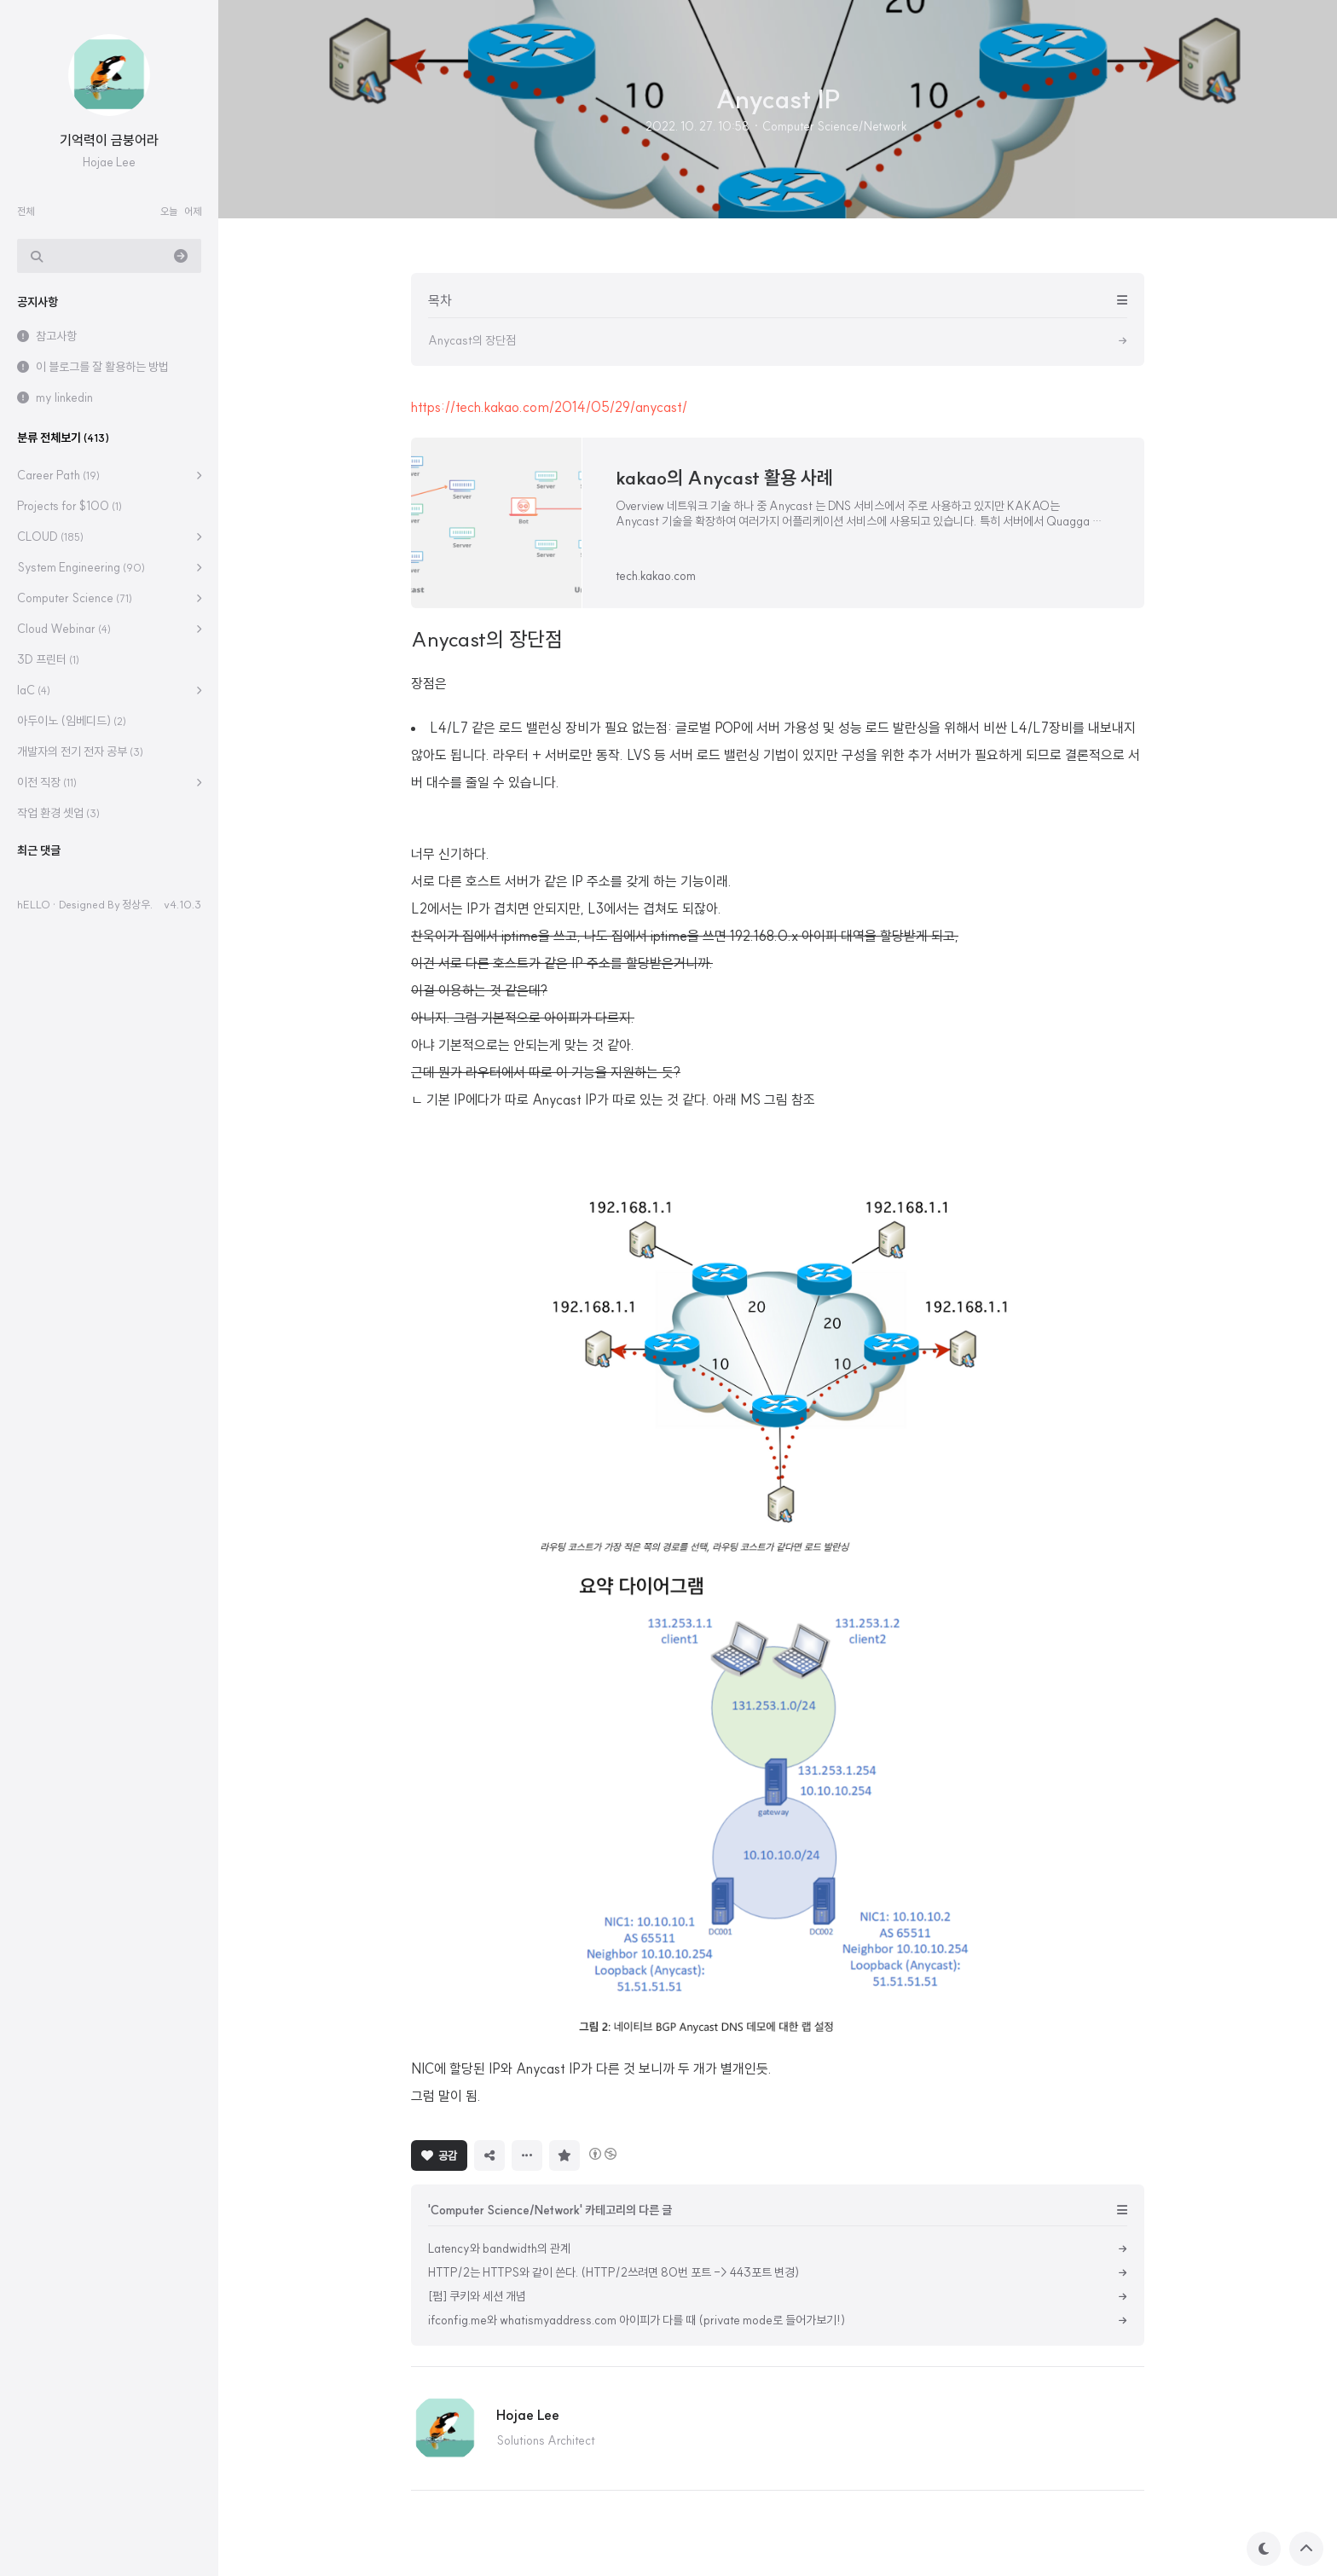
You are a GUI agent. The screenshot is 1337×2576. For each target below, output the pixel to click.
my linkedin (64, 397)
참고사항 (56, 336)
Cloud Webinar (64, 628)
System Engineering (81, 567)
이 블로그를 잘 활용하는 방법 (102, 366)
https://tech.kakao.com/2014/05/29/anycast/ (549, 406)
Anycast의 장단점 (487, 639)
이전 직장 (47, 782)
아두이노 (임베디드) (71, 720)
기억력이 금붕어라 (109, 139)
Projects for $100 (69, 505)
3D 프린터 (48, 659)
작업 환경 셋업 (58, 813)
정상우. (137, 904)
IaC (33, 690)
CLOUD (50, 536)
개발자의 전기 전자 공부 (80, 751)
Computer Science (74, 598)
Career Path (58, 475)
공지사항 (37, 302)
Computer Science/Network (834, 126)
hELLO (33, 904)
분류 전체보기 (63, 437)
